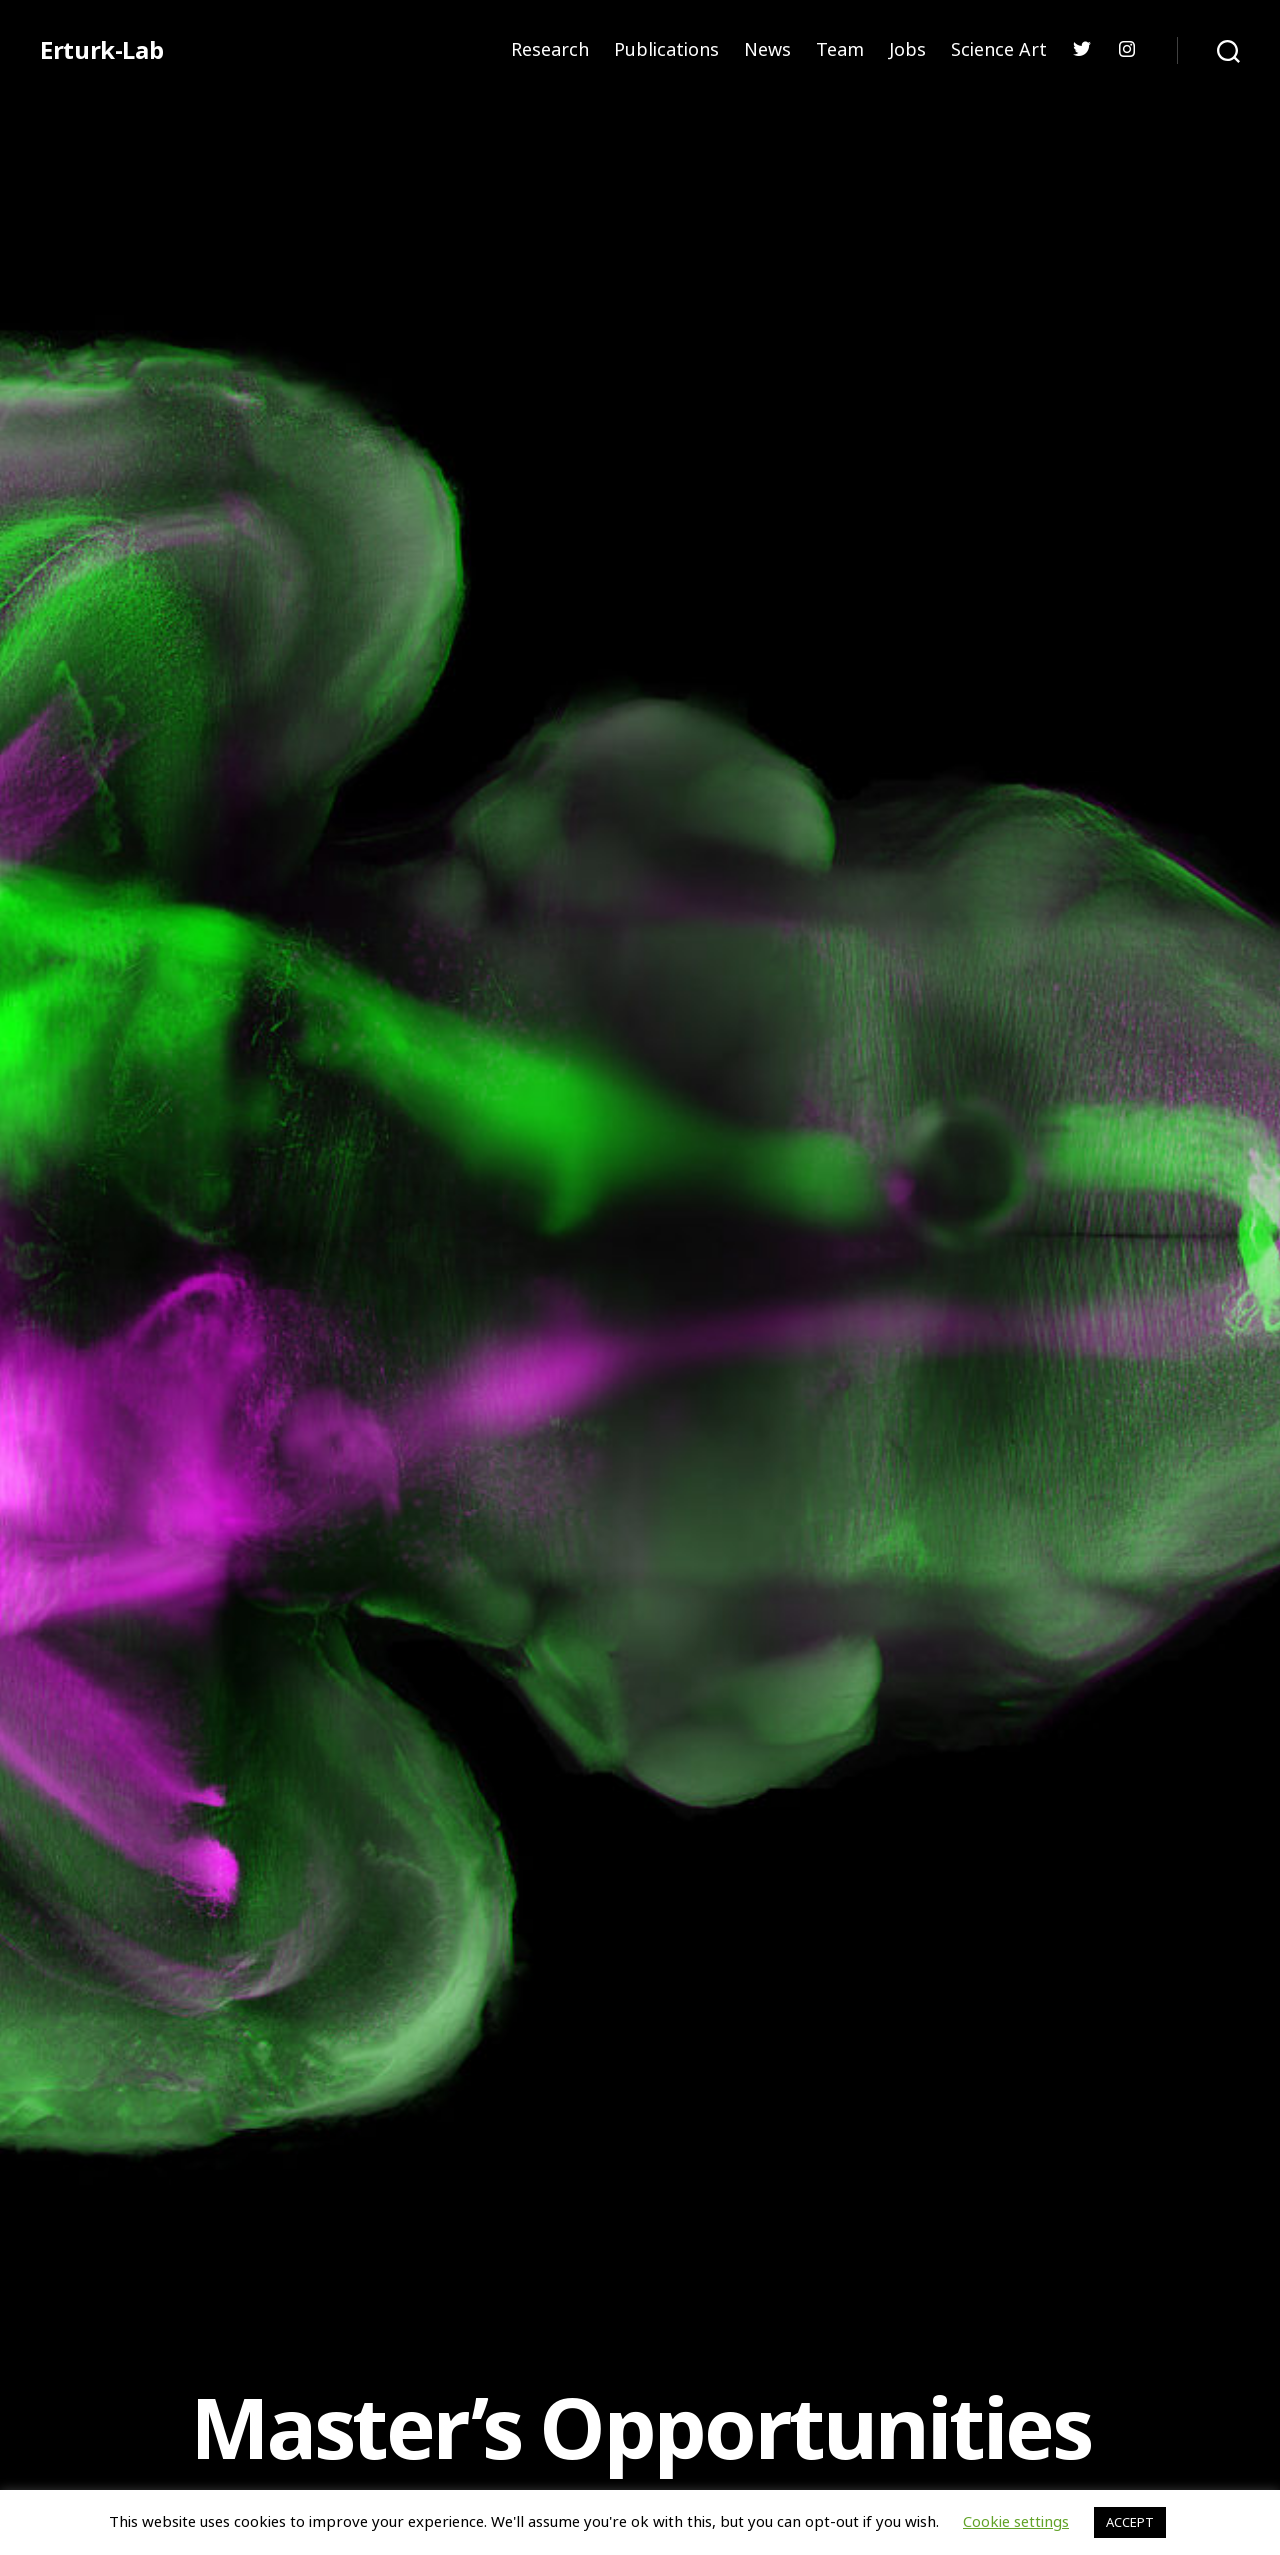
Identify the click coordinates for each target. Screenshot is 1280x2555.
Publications (666, 50)
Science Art (999, 50)
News (767, 50)
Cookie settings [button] (1016, 2521)
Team (840, 50)
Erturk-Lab (101, 50)
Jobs (907, 50)
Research (550, 50)
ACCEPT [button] (1130, 2522)
